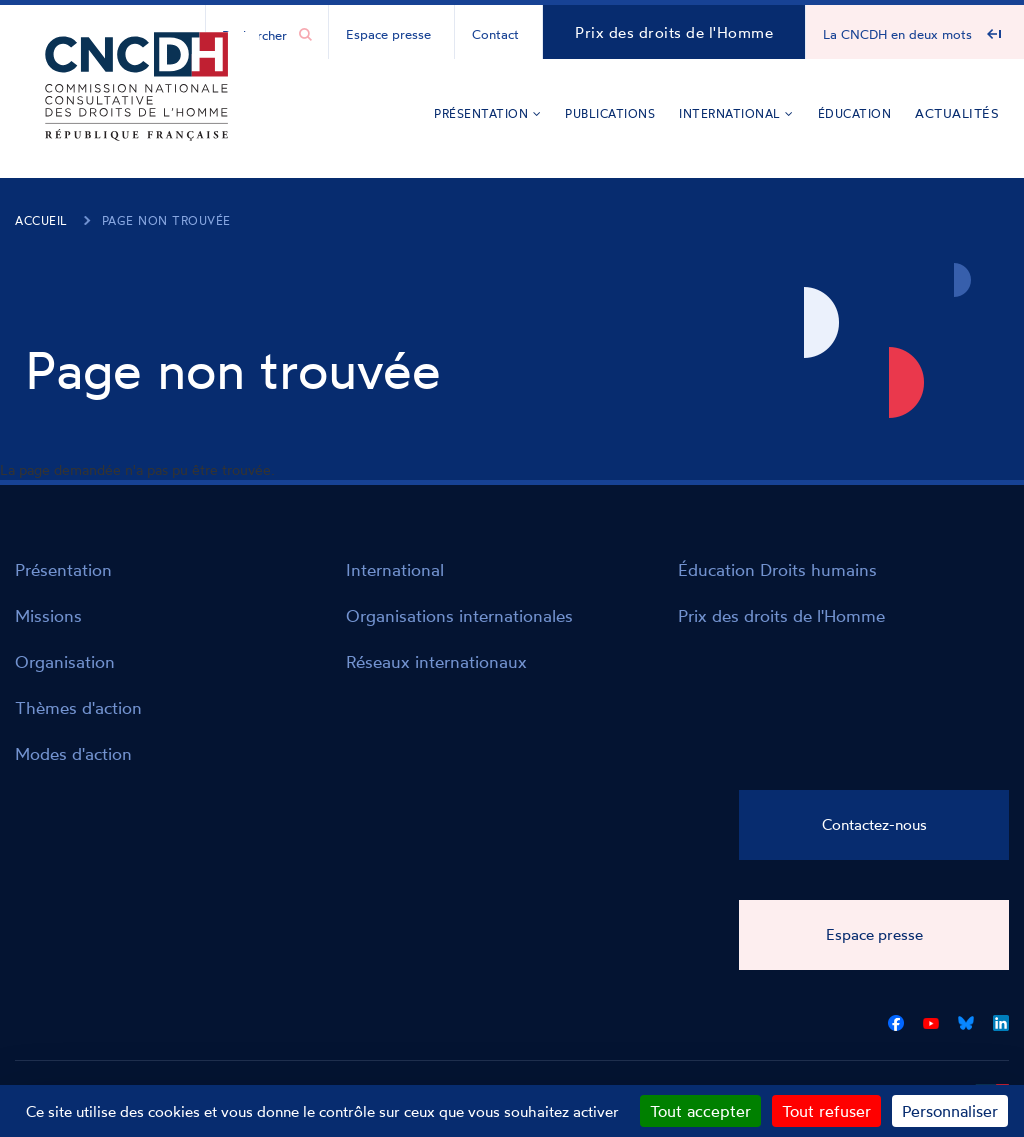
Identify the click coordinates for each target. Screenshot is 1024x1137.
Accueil (41, 220)
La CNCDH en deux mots (897, 34)
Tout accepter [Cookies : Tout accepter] (700, 1111)
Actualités (957, 113)
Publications (610, 113)
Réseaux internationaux (436, 661)
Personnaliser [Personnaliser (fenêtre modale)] (950, 1111)
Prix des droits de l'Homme (674, 32)
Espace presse (388, 34)
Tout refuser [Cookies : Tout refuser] (826, 1111)
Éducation (855, 113)
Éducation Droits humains (777, 569)
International (736, 113)
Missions (48, 615)
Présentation (487, 113)
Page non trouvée (166, 220)
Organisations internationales (459, 615)
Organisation (65, 661)
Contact (495, 34)
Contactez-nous (874, 824)
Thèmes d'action (78, 707)
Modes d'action (73, 753)
